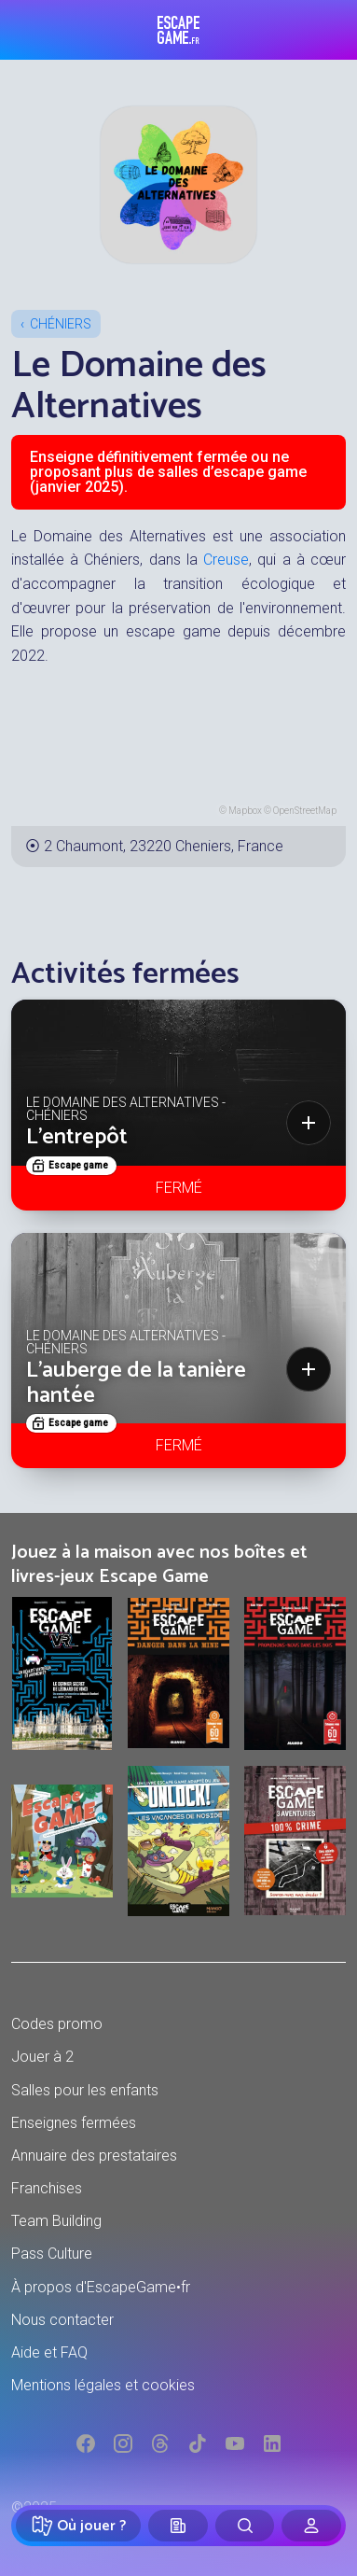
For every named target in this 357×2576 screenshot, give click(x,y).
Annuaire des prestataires (94, 2155)
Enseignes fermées (73, 2123)
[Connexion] (311, 2525)
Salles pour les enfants (84, 2090)
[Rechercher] (245, 2525)
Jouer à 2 (42, 2056)
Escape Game (178, 30)
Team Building (56, 2221)
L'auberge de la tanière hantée (136, 1382)
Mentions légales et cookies (103, 2385)
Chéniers (60, 323)
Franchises (46, 2188)
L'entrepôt (77, 1137)
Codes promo (57, 2024)
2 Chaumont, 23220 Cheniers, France (163, 846)
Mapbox (245, 810)
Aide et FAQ (49, 2352)
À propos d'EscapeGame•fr (100, 2287)
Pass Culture (51, 2253)
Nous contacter (62, 2320)
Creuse (226, 559)
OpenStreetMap (304, 810)
